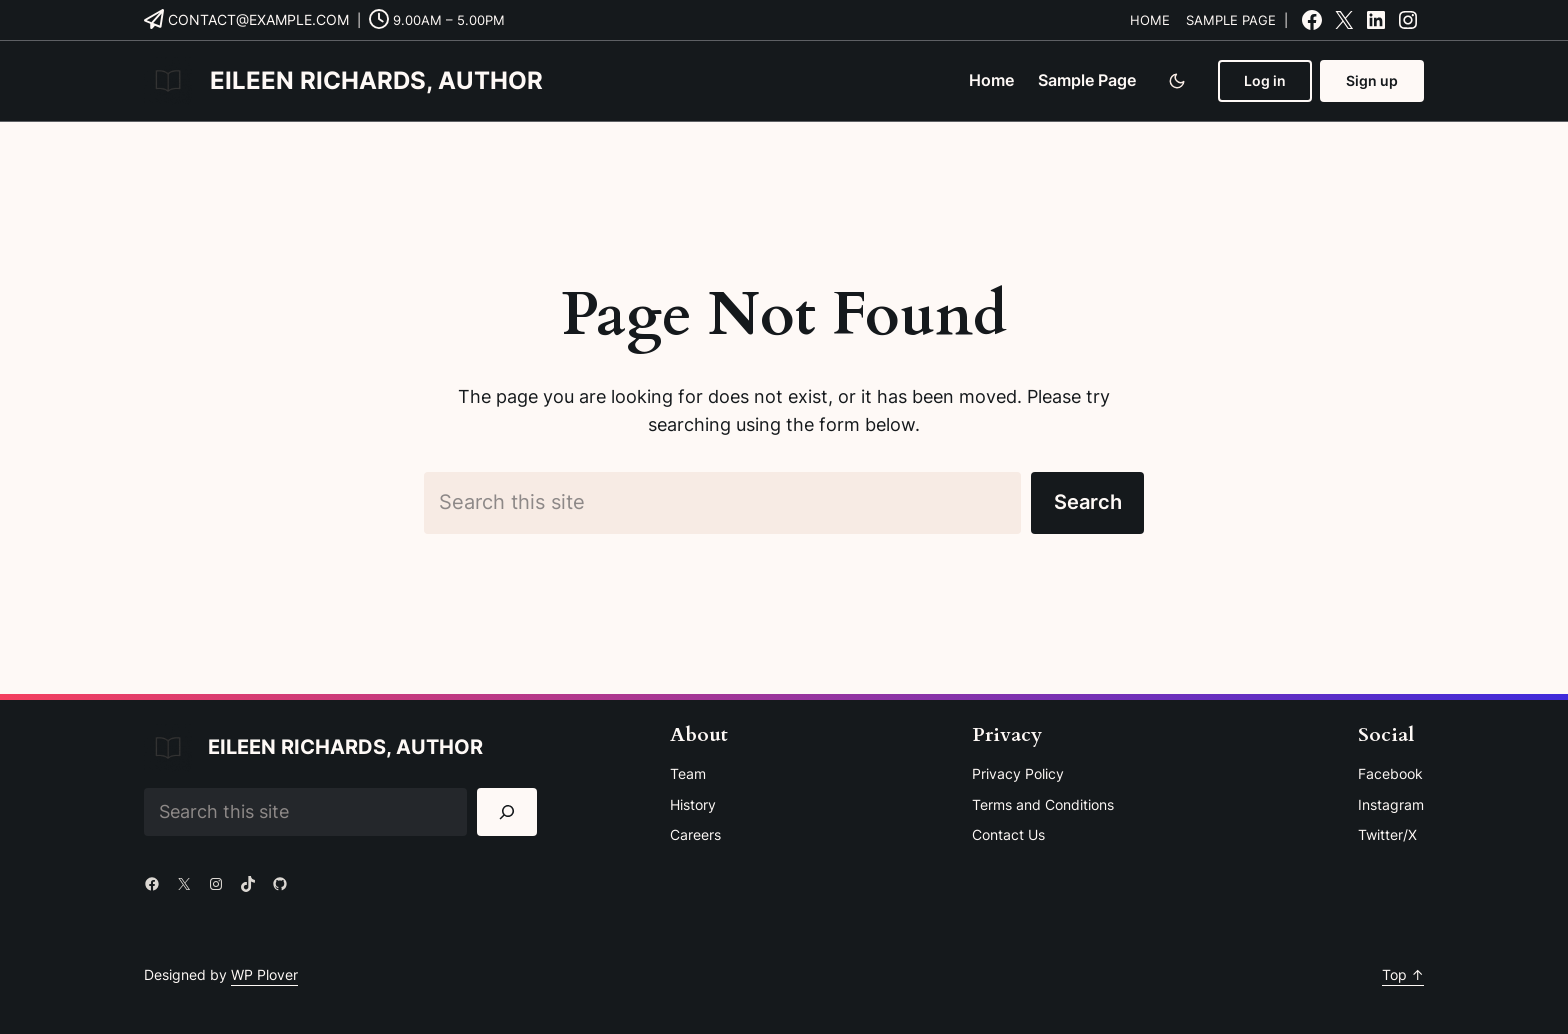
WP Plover (264, 974)
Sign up (1372, 80)
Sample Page (1231, 20)
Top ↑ (1403, 974)
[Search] (507, 811)
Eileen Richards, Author (376, 80)
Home (1150, 20)
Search (1088, 502)
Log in (1265, 80)
